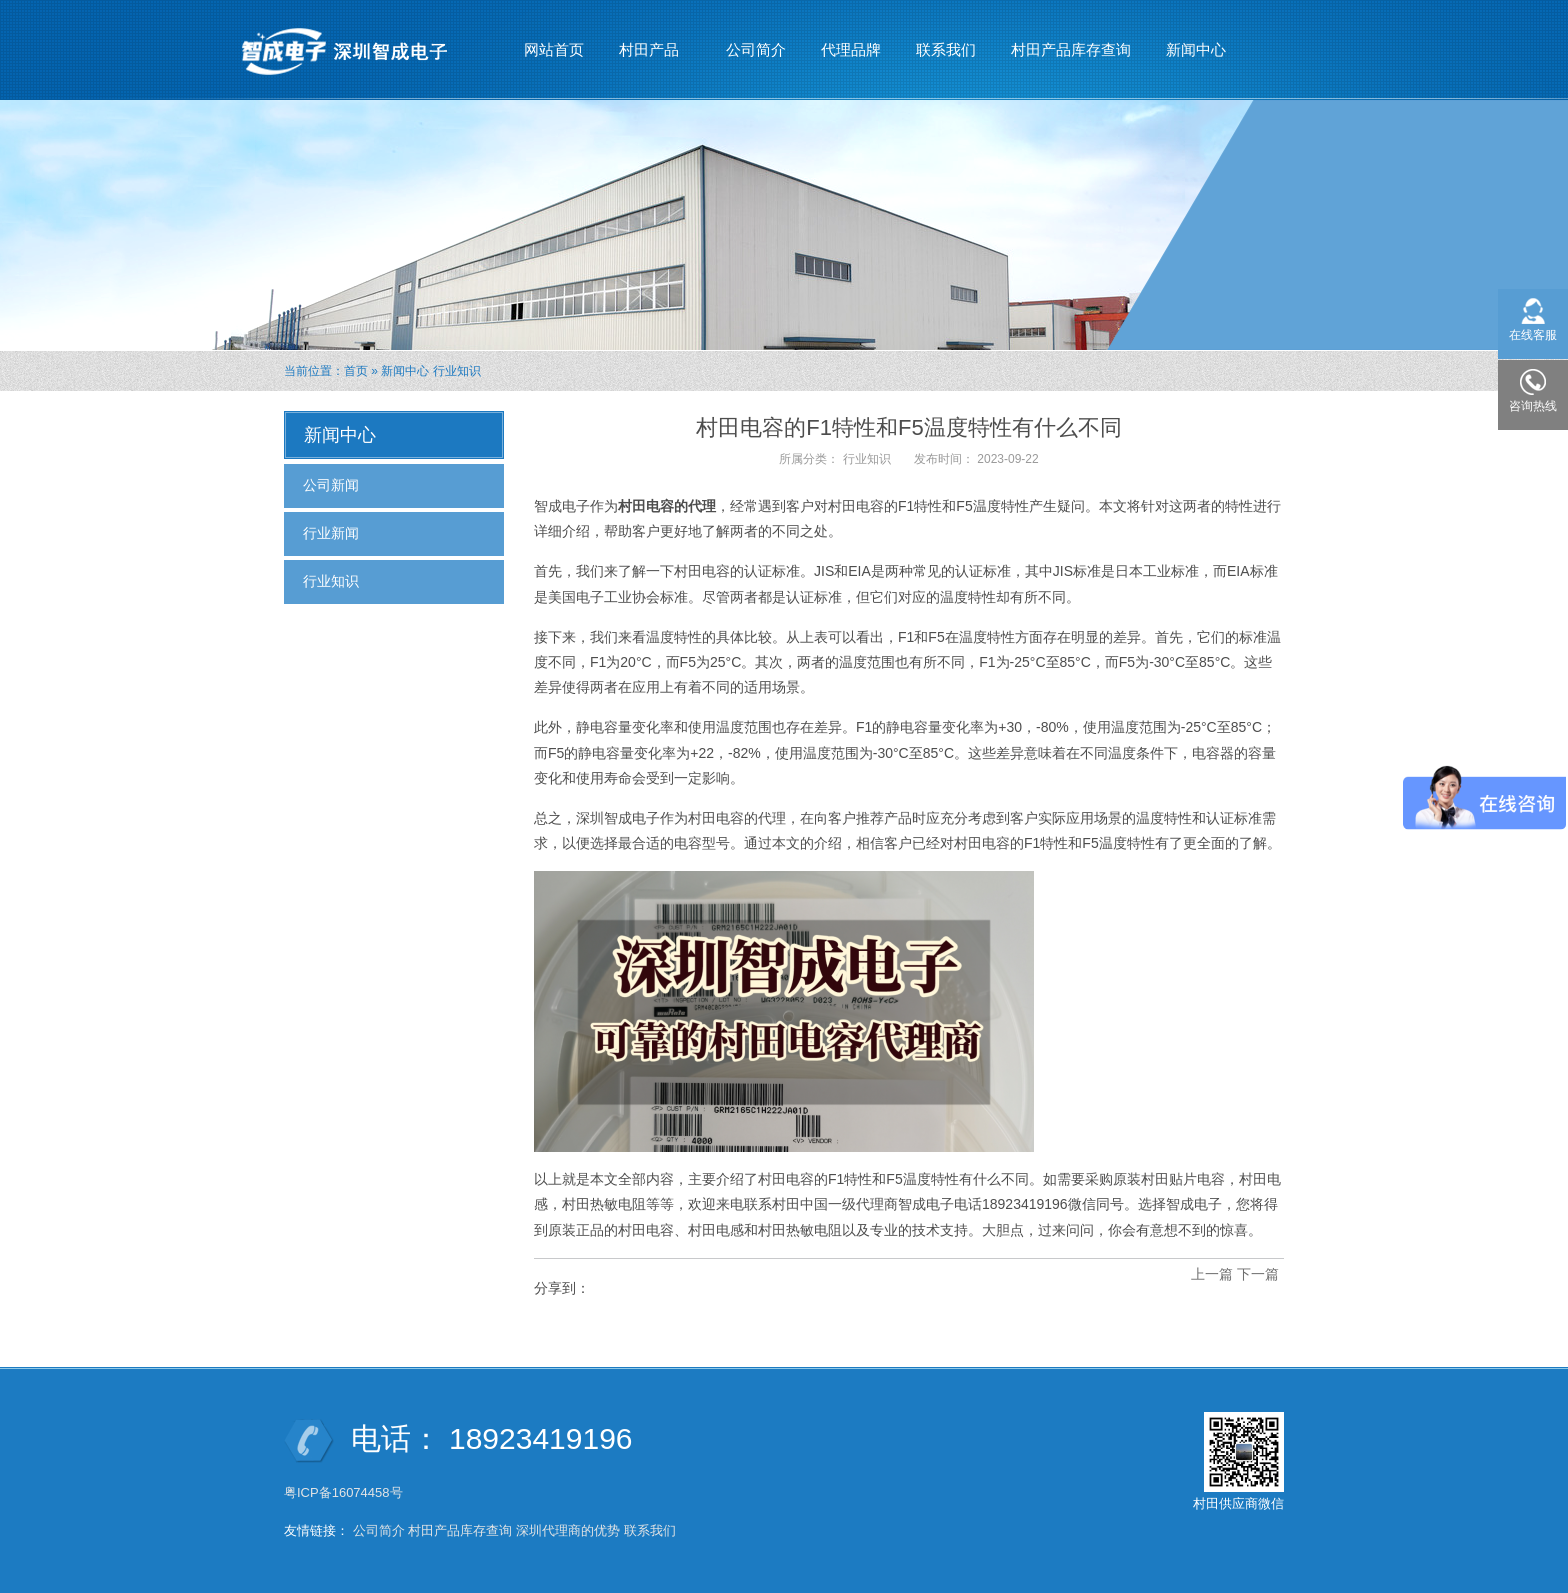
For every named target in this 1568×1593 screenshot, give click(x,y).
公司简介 (756, 49)
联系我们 (946, 49)
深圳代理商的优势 (568, 1530)
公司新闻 (331, 485)
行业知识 (457, 371)
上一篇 (1212, 1274)
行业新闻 (331, 533)
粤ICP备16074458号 (345, 1492)
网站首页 (554, 49)
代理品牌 (851, 49)
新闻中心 (1196, 41)
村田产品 (649, 41)
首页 (356, 371)
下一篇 (1258, 1274)
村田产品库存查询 (1071, 49)
